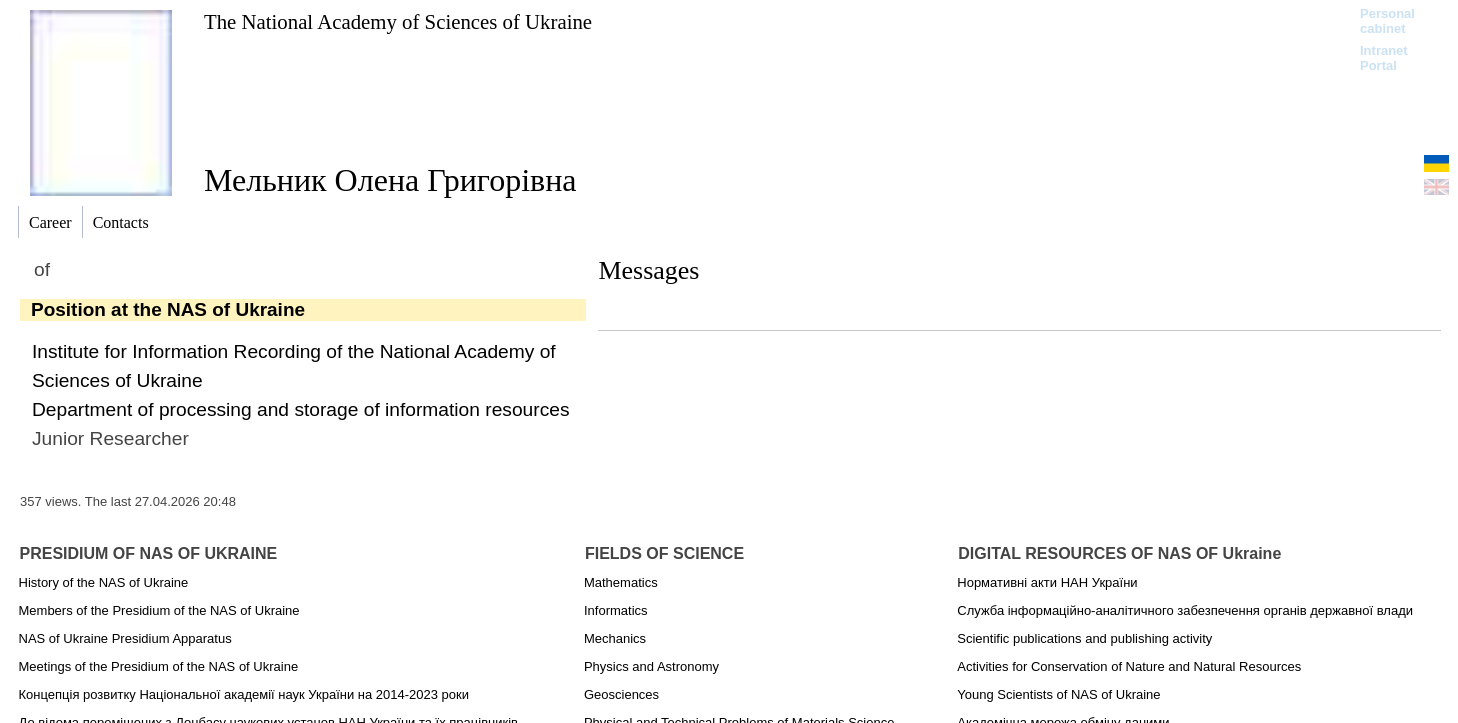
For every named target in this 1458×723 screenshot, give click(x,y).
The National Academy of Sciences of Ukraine (398, 21)
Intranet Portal (1384, 58)
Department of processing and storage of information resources (301, 409)
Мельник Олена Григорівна (390, 180)
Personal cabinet (1387, 21)
